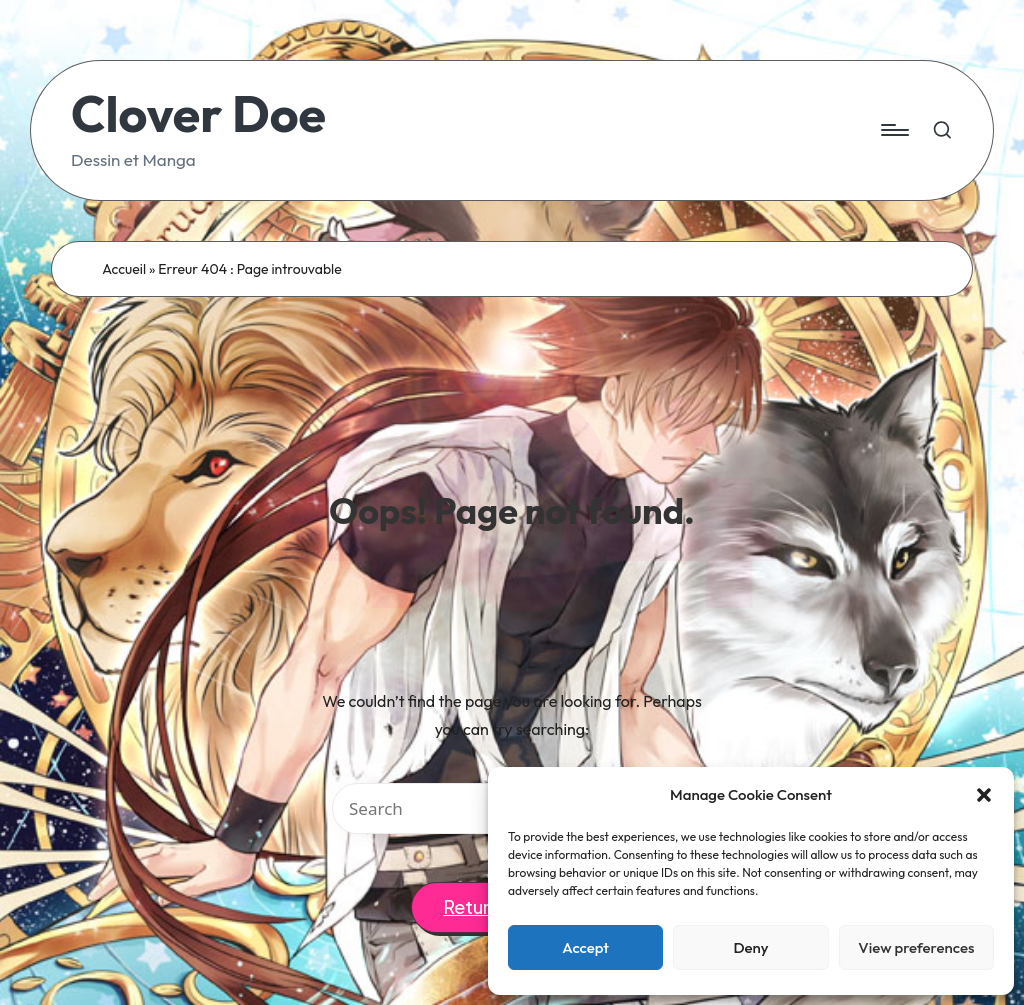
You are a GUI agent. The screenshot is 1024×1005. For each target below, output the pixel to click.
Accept (585, 947)
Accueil (124, 269)
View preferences (916, 947)
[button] (984, 795)
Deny (750, 947)
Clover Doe (198, 113)
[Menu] (893, 130)
